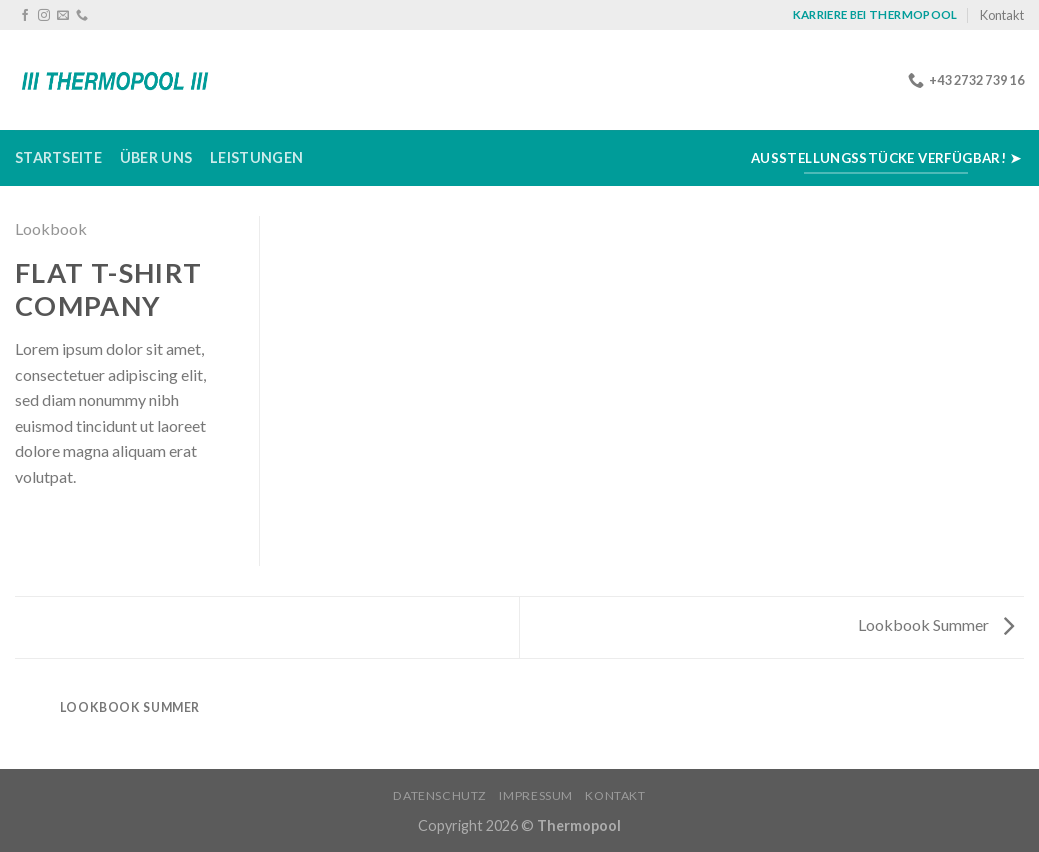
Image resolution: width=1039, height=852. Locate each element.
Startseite (58, 157)
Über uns (156, 157)
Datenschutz (440, 795)
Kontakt (1002, 15)
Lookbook (51, 228)
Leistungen (256, 157)
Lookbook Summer (936, 624)
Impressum (536, 795)
